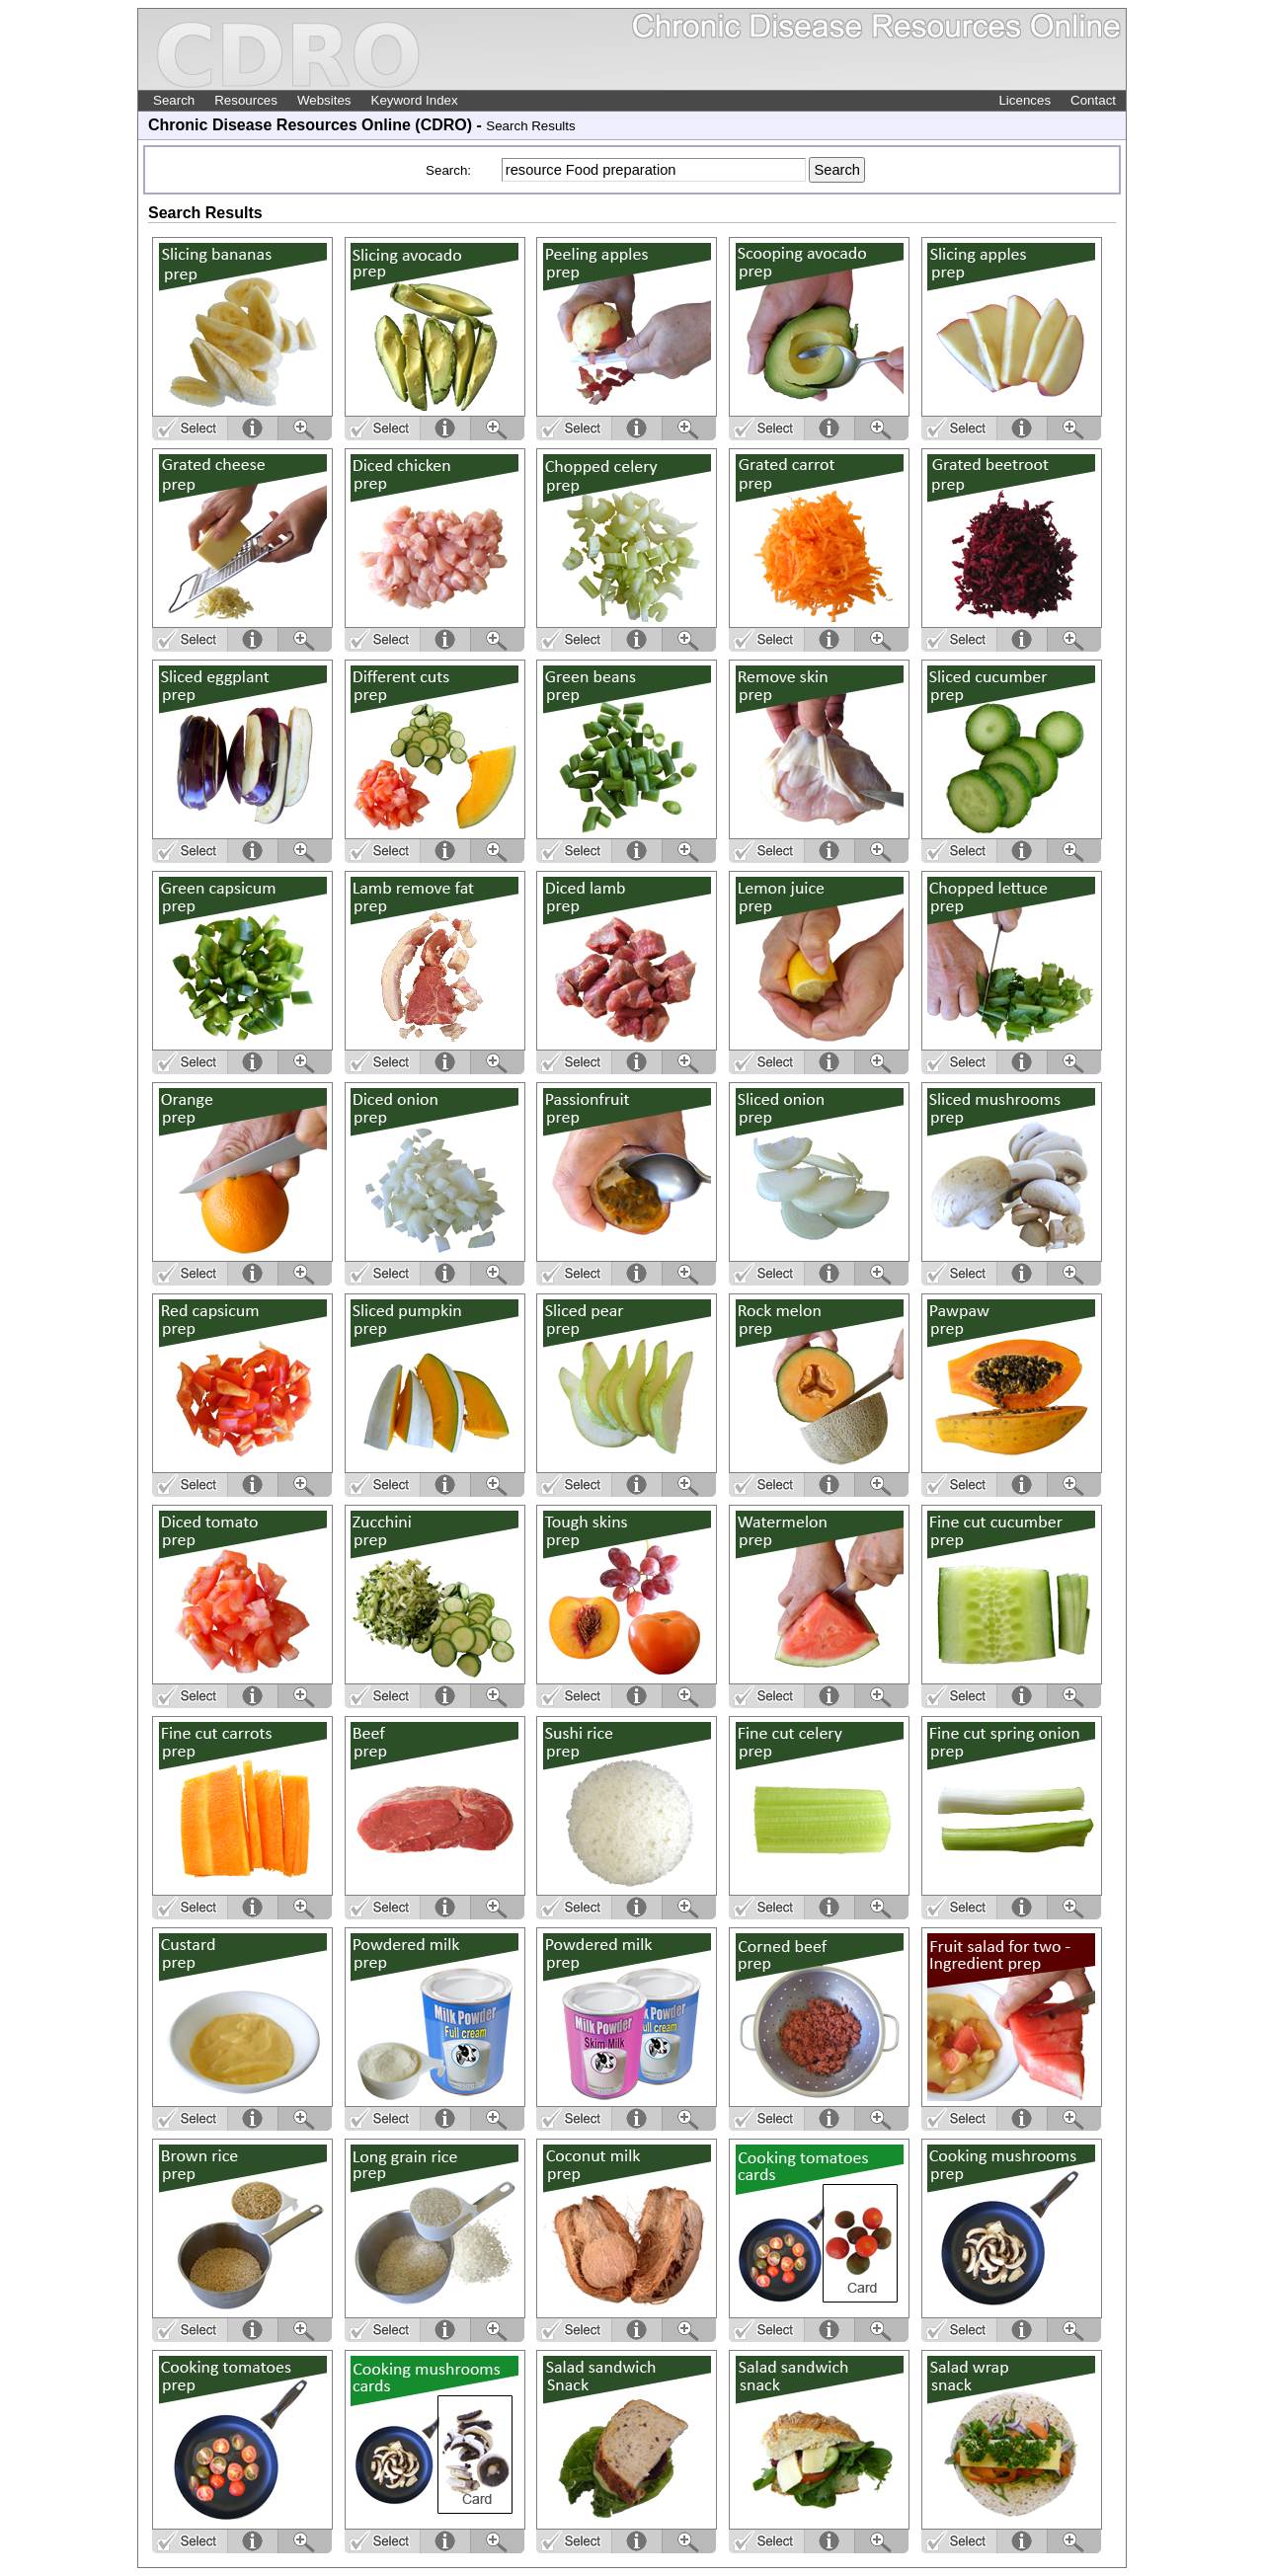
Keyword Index (414, 100)
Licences (1024, 100)
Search (174, 100)
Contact (1093, 100)
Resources (245, 100)
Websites (324, 100)
